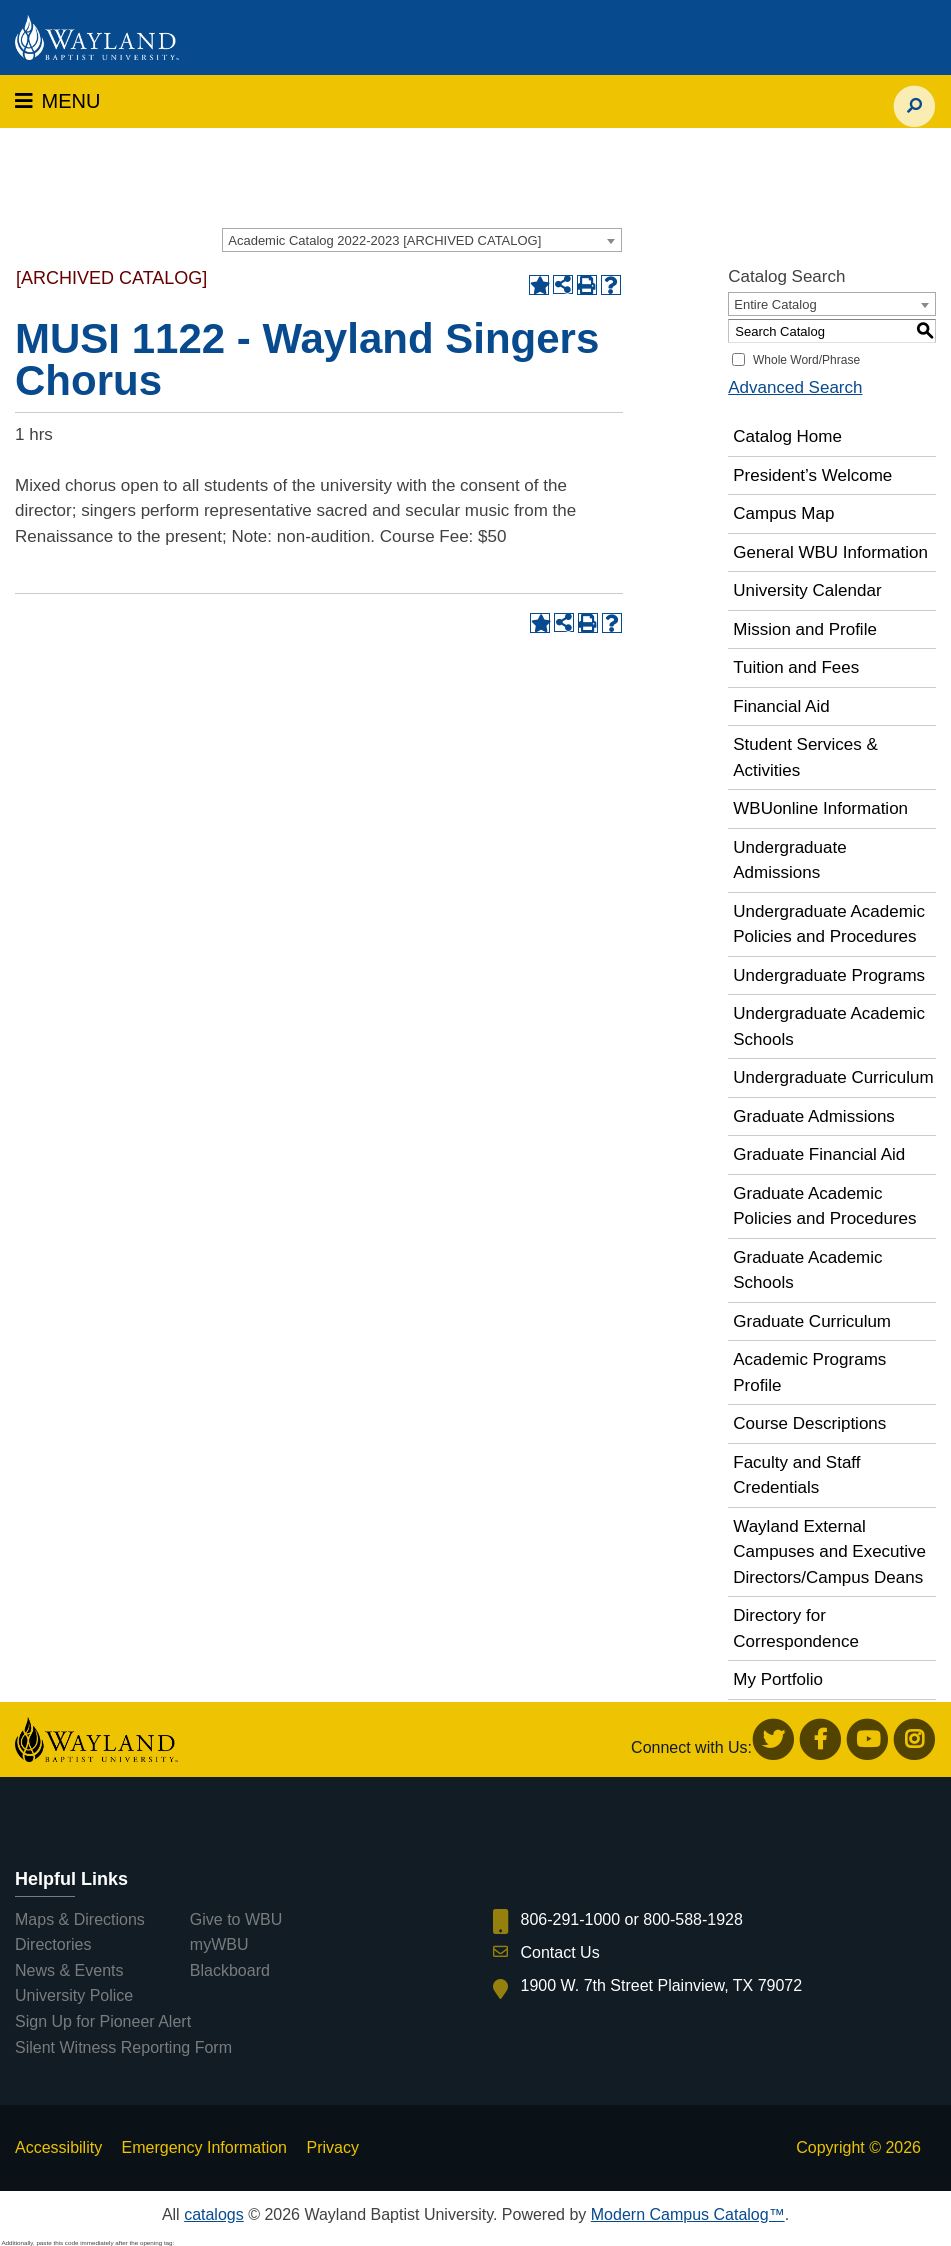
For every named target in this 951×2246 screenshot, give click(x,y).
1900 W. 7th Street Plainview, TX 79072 (662, 1985)
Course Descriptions (809, 1423)
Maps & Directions (80, 1919)
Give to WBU (236, 1919)
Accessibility (58, 2147)
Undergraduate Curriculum (833, 1077)
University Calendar (807, 590)
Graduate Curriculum (812, 1321)
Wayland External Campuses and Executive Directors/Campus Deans (829, 1552)
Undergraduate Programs (829, 975)
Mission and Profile (805, 629)
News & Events (69, 1970)
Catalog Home (787, 436)
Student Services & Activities (805, 757)
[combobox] (422, 240)
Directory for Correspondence (796, 1628)
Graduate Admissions (814, 1116)
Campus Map (783, 513)
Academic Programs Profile (809, 1372)
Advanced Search (795, 387)
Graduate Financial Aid (819, 1154)
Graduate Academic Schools (807, 1270)
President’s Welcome (812, 475)
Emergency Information (204, 2147)
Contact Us (560, 1952)
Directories (53, 1944)
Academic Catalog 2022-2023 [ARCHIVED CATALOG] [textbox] (384, 240)
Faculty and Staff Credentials (796, 1475)
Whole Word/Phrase (806, 360)
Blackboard (230, 1970)
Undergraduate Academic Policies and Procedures (829, 924)
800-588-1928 (693, 1919)
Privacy (332, 2147)
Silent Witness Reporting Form (123, 2047)
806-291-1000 (571, 1919)
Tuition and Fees (796, 667)
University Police (74, 1995)
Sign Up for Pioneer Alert (103, 2021)
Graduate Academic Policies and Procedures (824, 1206)
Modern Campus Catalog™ (688, 2214)
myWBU (219, 1944)
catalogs (214, 2214)
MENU (57, 101)
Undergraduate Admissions (789, 860)
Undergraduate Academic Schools (829, 1026)
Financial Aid (781, 706)
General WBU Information (830, 552)
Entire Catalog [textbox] (775, 304)
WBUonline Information (820, 808)
